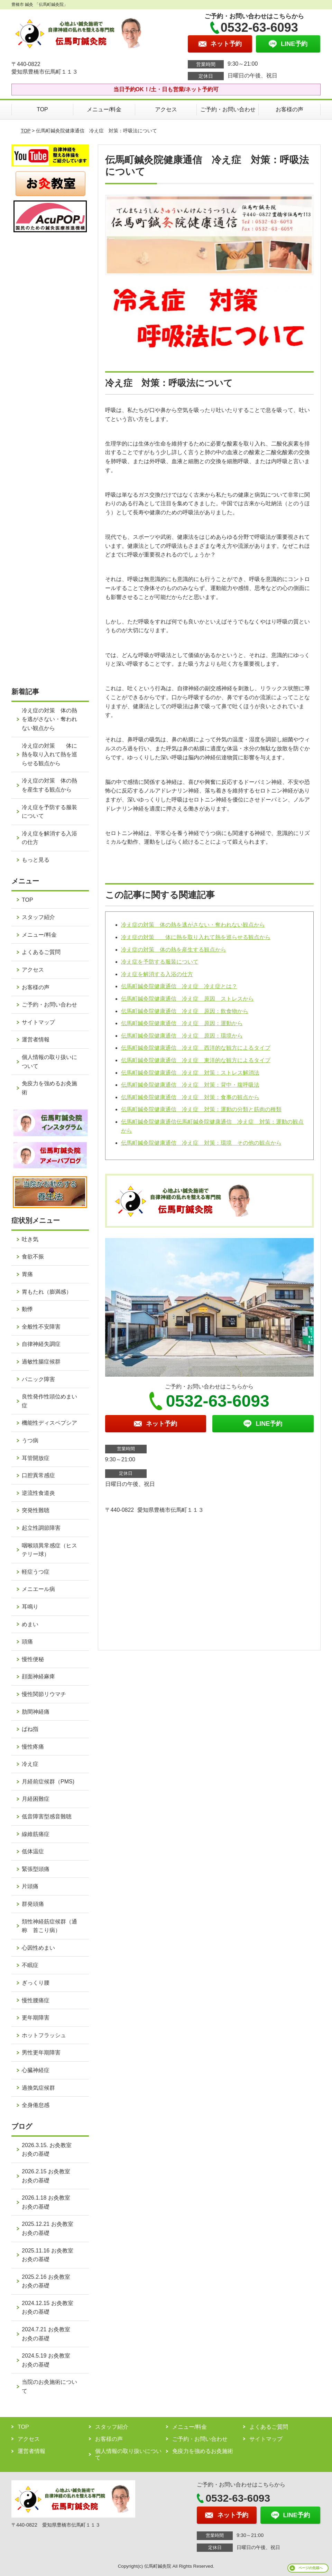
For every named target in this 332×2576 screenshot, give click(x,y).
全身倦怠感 (35, 2105)
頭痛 (27, 1642)
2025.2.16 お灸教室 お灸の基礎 (49, 2281)
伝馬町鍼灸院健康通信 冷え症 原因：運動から (182, 1023)
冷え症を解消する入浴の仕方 (157, 974)
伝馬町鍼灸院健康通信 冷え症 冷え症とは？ (179, 986)
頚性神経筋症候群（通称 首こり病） (49, 1926)
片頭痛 (30, 1886)
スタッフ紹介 (38, 917)
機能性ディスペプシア (49, 1423)
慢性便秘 (33, 1659)
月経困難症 (35, 1799)
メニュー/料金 (104, 109)
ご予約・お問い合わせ (228, 109)
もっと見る (35, 860)
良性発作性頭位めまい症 (49, 1401)
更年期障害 (35, 2018)
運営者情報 (35, 1039)
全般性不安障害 (41, 1327)
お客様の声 (289, 109)
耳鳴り (30, 1607)
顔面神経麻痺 (38, 1676)
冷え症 (30, 1764)
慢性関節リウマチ (44, 1694)
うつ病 (30, 1440)
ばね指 (30, 1729)
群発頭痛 (33, 1904)
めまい (30, 1624)
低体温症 (33, 1851)
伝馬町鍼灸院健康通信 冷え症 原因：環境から (182, 1036)
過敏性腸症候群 (41, 1362)
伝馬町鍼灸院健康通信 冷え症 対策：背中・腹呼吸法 (190, 1085)
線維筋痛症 (35, 1834)
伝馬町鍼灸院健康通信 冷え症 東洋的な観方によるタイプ (195, 1060)
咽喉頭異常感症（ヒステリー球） (49, 1550)
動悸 (27, 1309)
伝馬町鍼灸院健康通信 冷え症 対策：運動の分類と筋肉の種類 (201, 1109)
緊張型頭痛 (35, 1869)
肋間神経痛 (35, 1712)
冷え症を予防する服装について (160, 962)
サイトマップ (38, 1022)
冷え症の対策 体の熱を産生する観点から (173, 950)
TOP (42, 109)
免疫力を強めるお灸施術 (49, 1087)
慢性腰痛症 (35, 2000)
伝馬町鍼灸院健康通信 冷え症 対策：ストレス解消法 (190, 1073)
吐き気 (30, 1239)
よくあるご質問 (41, 952)
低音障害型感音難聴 (47, 1816)
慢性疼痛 (33, 1747)
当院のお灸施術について (49, 2386)
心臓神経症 (35, 2070)
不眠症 (30, 1965)
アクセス (166, 109)
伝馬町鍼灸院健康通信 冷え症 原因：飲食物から (184, 1011)
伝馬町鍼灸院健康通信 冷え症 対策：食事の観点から (190, 1097)
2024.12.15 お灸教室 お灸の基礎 (50, 2307)
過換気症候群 (38, 2088)
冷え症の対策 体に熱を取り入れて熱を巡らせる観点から (195, 937)
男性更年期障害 (41, 2052)
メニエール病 (38, 1589)
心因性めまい (38, 1948)
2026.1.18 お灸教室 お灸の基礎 (49, 2202)
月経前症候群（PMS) (48, 1782)
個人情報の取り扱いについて (49, 1061)
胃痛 (27, 1274)
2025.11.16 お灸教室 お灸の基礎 (50, 2255)
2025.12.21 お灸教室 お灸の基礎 (50, 2228)
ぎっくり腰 (35, 1983)
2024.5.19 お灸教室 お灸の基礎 (49, 2360)
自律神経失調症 (41, 1344)
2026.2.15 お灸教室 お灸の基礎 (49, 2175)
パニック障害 (38, 1379)
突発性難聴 (35, 1510)
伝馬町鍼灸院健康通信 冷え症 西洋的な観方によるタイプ (195, 1048)
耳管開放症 (35, 1458)
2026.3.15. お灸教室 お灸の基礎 (49, 2149)
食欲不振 (33, 1256)
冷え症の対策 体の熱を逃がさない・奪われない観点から (193, 925)
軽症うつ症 (35, 1572)
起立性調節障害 (41, 1528)
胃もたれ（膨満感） (47, 1292)
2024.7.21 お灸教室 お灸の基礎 (49, 2333)
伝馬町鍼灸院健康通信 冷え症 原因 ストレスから (187, 999)
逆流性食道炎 (38, 1493)
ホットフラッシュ (44, 2035)
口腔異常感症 (38, 1475)
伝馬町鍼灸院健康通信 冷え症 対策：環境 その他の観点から (201, 1143)
